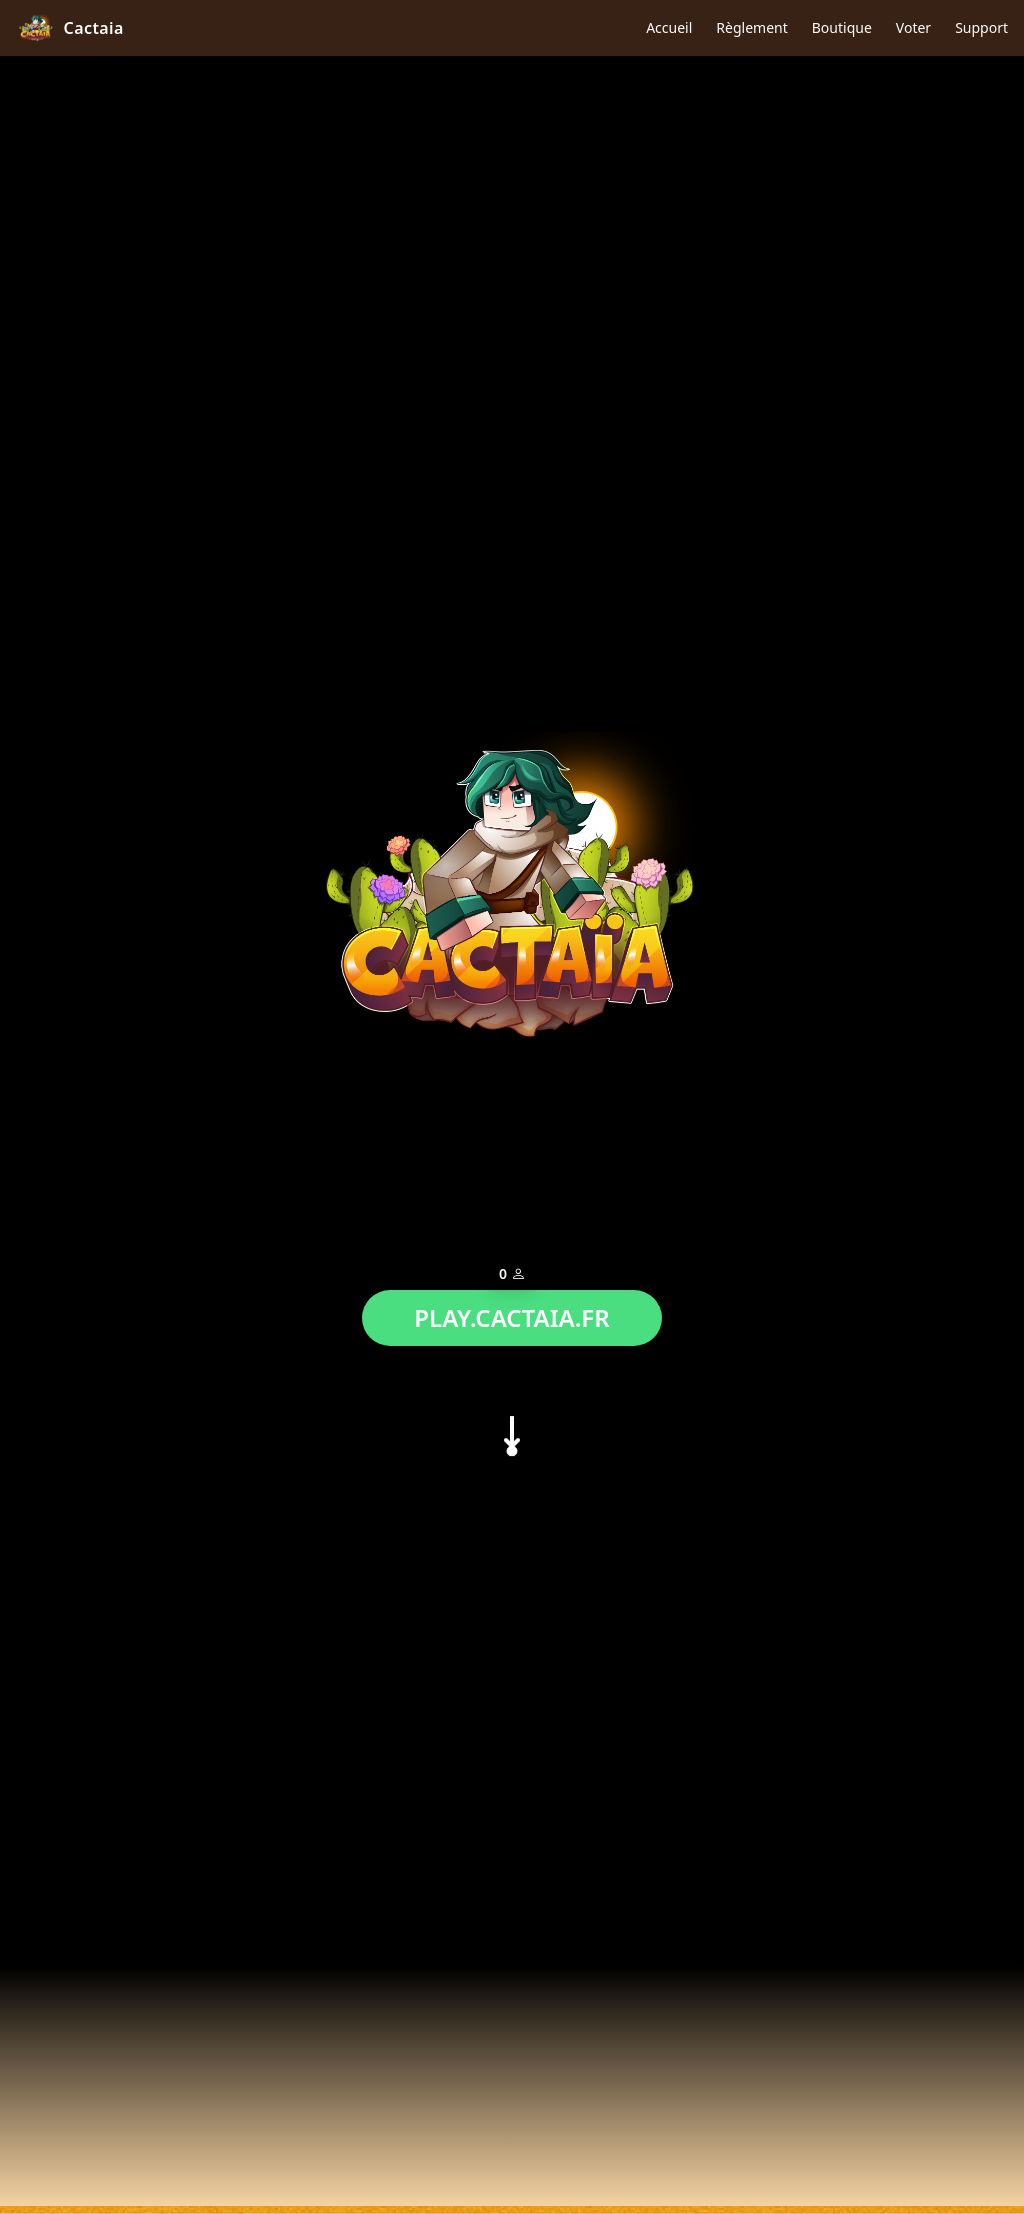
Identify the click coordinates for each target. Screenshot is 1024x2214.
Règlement (751, 27)
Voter (913, 27)
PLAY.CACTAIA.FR (511, 1312)
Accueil (669, 27)
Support (981, 27)
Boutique (842, 27)
